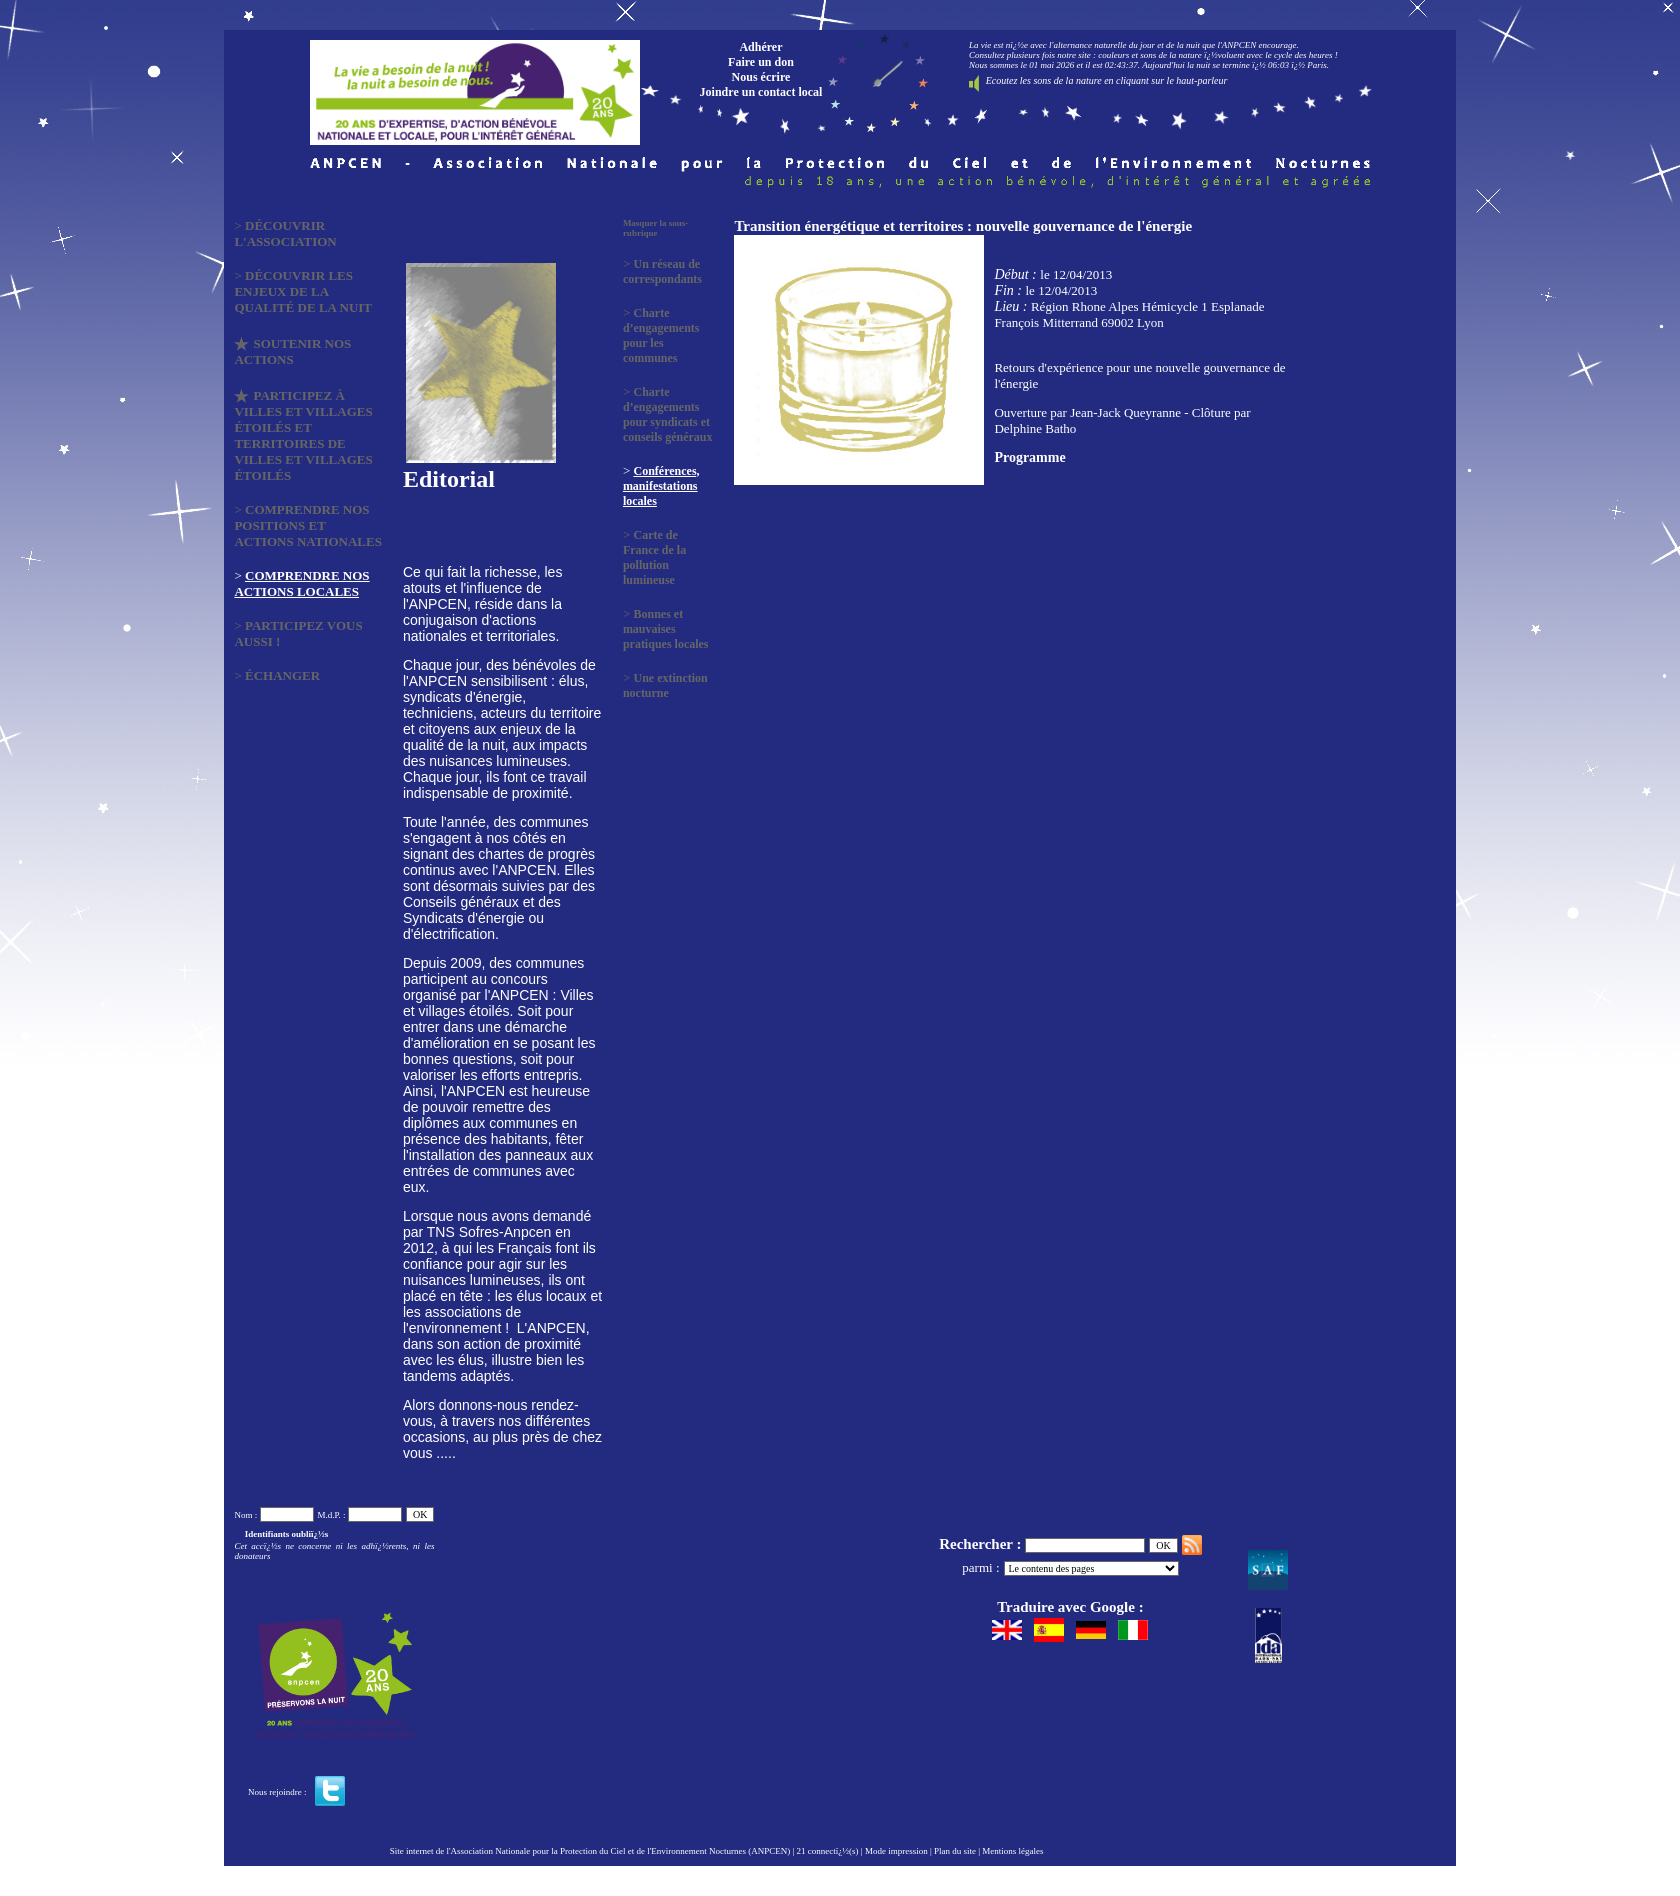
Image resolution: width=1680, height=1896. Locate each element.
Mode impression (896, 1851)
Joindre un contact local (761, 92)
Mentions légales (1012, 1851)
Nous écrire (761, 77)
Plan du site (955, 1851)
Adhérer (760, 47)
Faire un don (761, 62)
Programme (1029, 457)
